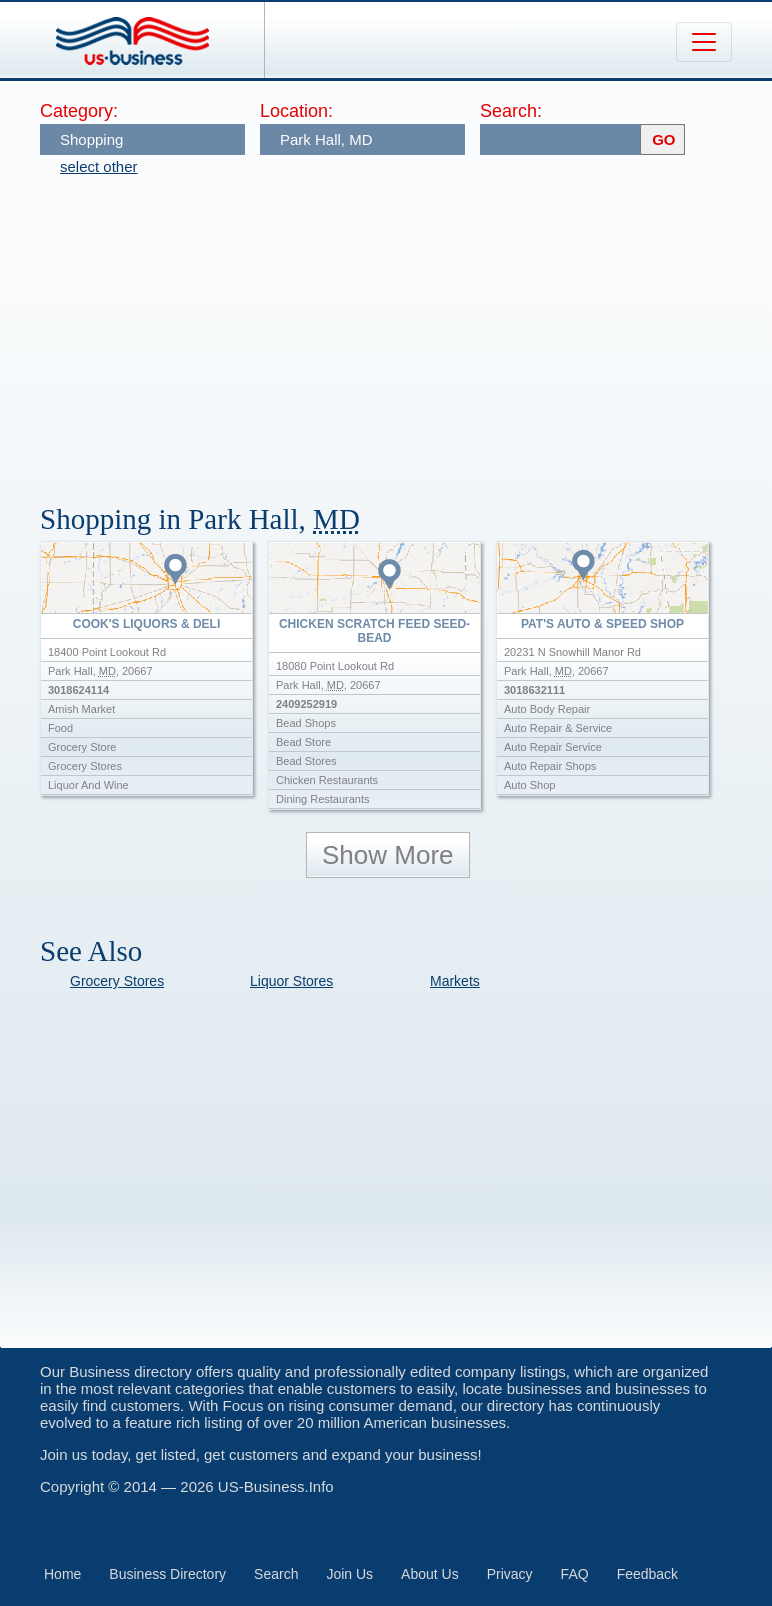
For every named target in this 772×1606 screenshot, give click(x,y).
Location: (296, 111)
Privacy (510, 1574)
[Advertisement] (406, 330)
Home (62, 1574)
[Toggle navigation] (704, 42)
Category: (79, 111)
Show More (388, 855)
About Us (430, 1574)
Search (276, 1574)
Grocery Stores (117, 981)
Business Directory (167, 1574)
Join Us (349, 1574)
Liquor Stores (291, 981)
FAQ (575, 1574)
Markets (455, 981)
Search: (511, 111)
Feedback (647, 1574)
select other (99, 166)
